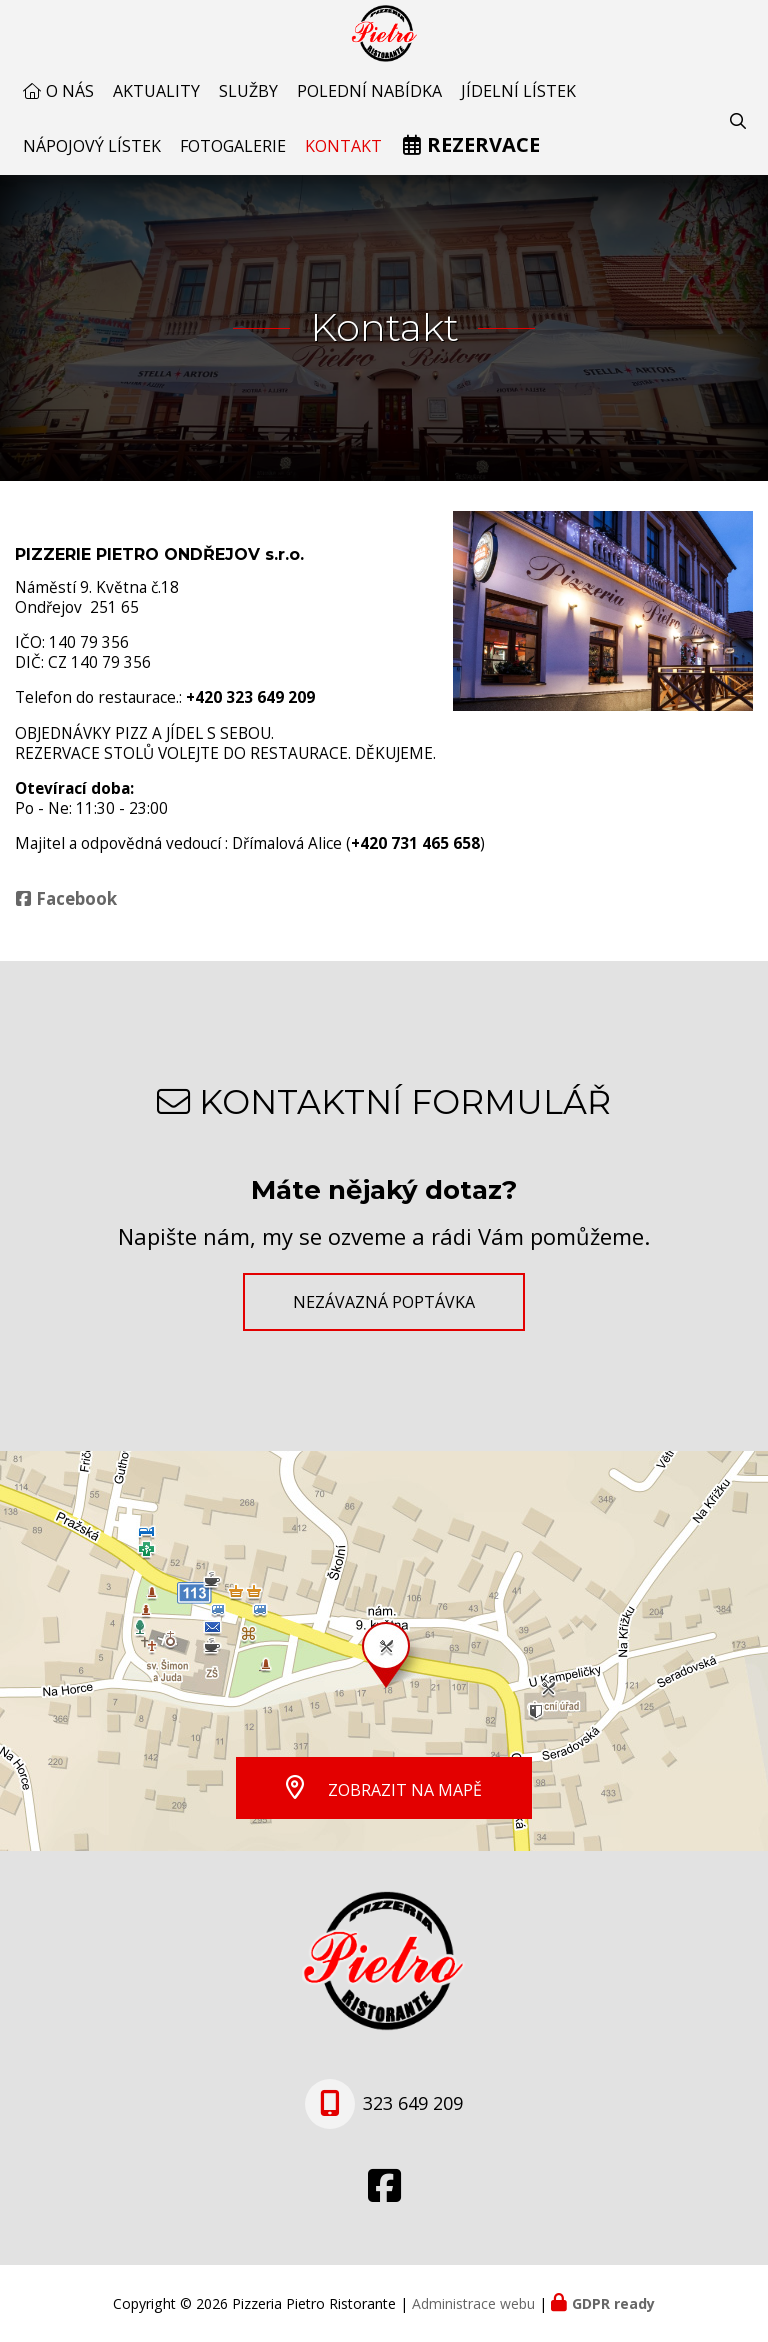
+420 (250, 710)
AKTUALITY (156, 104)
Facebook (76, 911)
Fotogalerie (233, 159)
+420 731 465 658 (415, 856)
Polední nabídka (369, 104)
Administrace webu (473, 2303)
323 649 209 (413, 2104)
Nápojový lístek (92, 159)
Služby (248, 104)
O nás (70, 104)
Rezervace (483, 157)
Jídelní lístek (518, 104)
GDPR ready (613, 2303)
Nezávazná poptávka (384, 1302)
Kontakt (343, 159)
